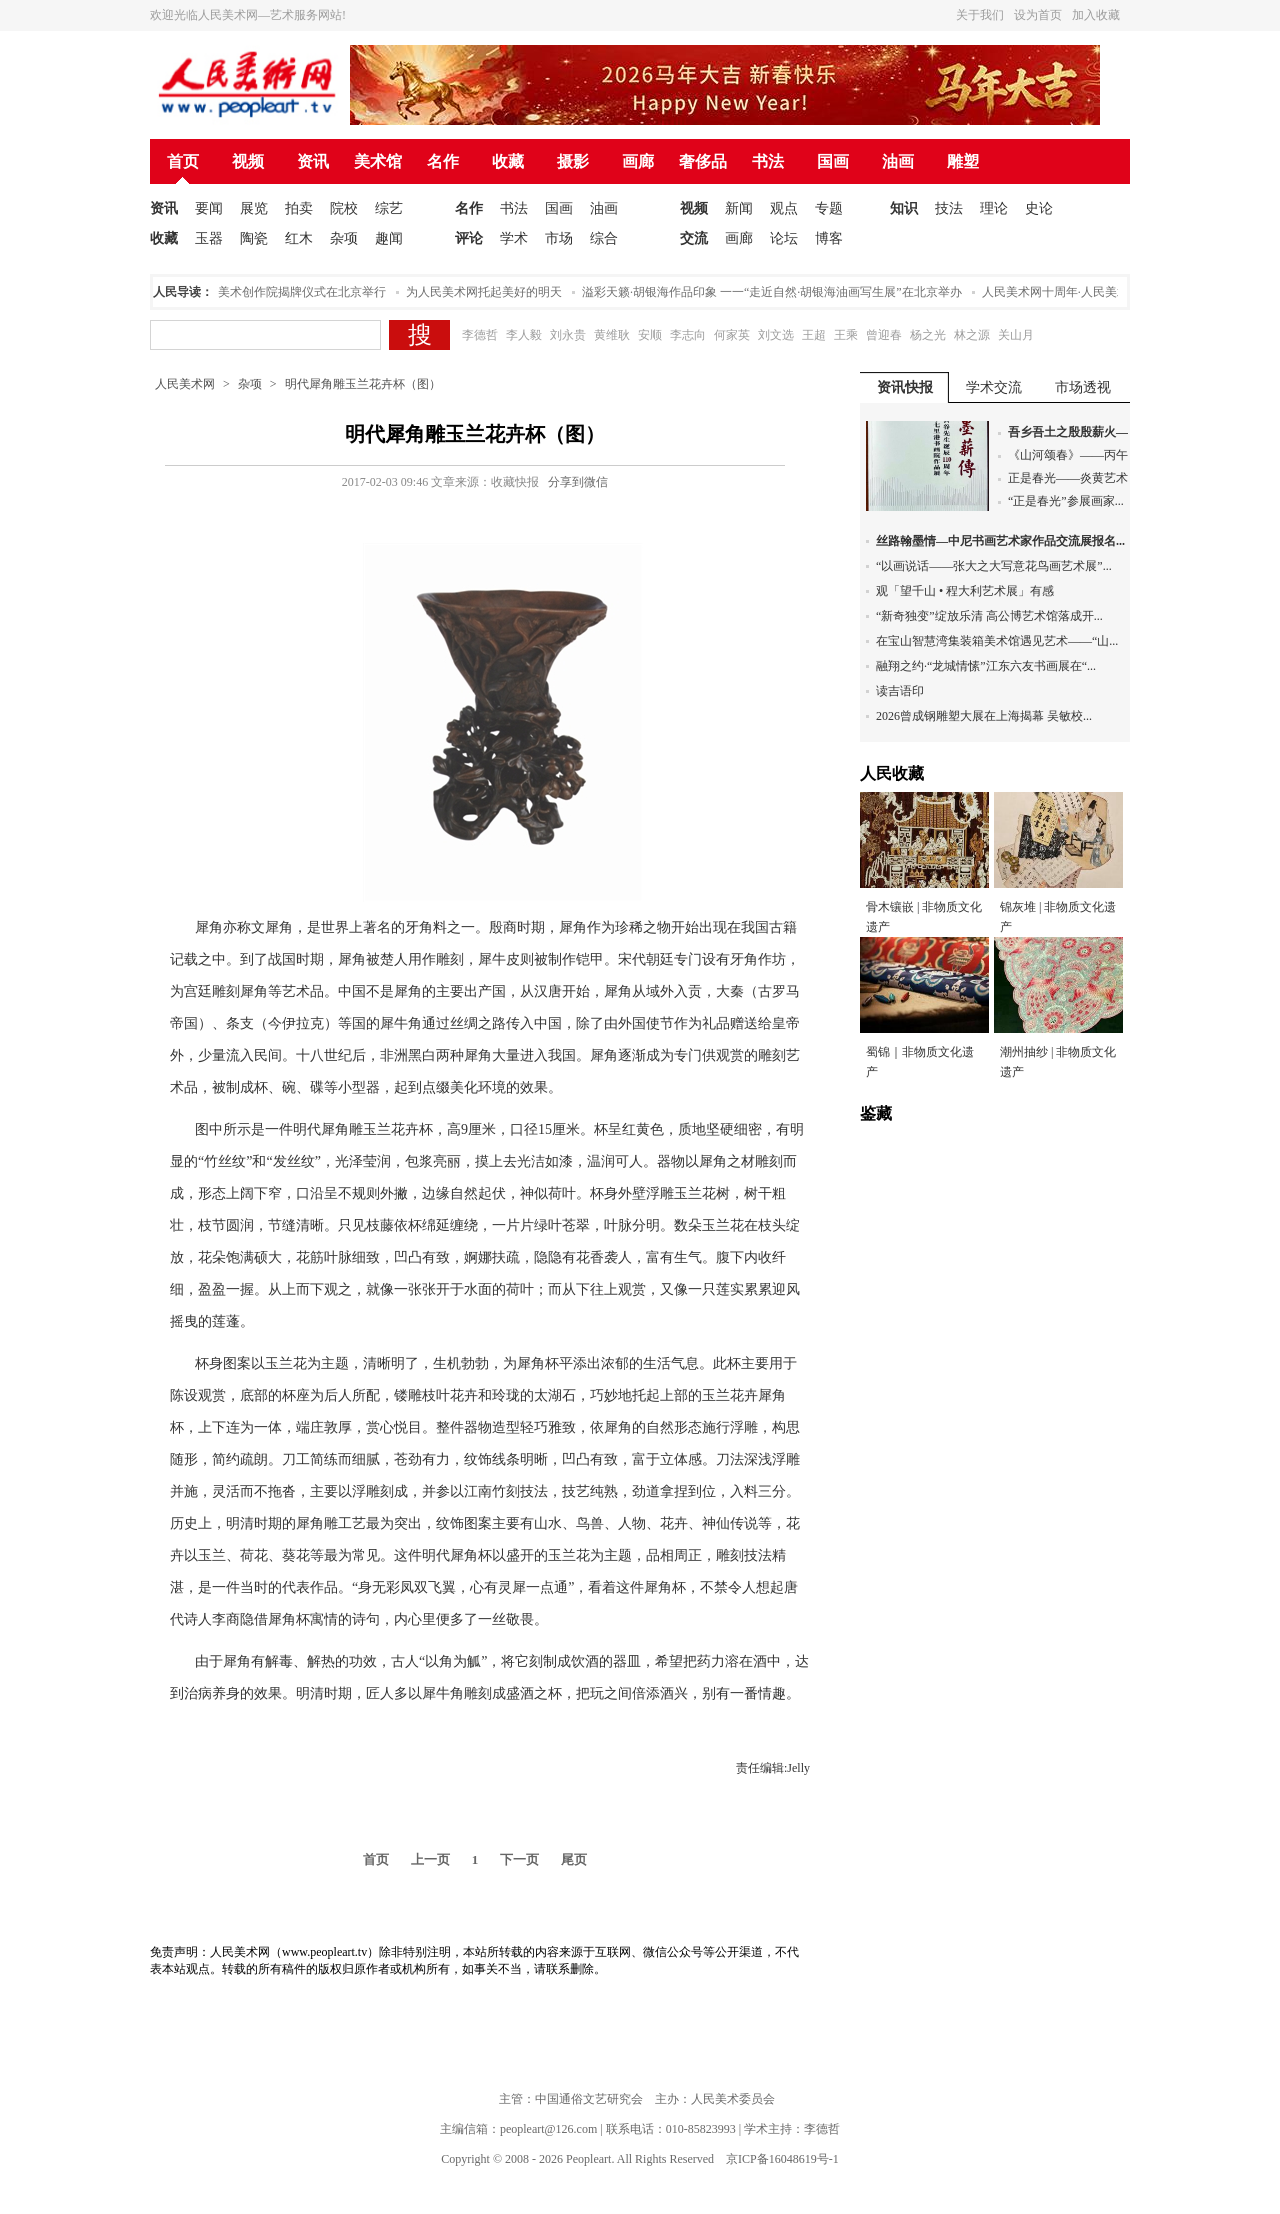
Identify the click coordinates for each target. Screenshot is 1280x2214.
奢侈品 (703, 161)
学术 (514, 238)
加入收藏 (1096, 15)
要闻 (209, 208)
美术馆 (378, 161)
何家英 (732, 335)
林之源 (972, 335)
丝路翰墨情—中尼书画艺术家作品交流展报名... (1000, 541)
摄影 (573, 161)
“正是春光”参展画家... (1066, 501)
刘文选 (776, 335)
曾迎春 (884, 335)
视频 (248, 161)
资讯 (313, 161)
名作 (443, 161)
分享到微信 (578, 482)
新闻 (739, 208)
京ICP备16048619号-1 (782, 2159)
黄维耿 (612, 335)
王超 (814, 335)
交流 (694, 238)
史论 (1039, 208)
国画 (833, 161)
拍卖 (299, 208)
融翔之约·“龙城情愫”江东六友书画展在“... (986, 666)
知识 (904, 208)
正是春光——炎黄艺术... (1072, 478)
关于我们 (980, 15)
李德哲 (480, 335)
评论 (469, 238)
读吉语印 (900, 691)
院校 (344, 208)
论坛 (784, 238)
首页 (183, 161)
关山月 (1016, 335)
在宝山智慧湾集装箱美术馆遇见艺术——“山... (997, 641)
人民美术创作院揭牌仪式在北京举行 (295, 292)
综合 (604, 238)
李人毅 (524, 335)
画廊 (638, 161)
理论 (994, 208)
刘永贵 (568, 335)
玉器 (209, 238)
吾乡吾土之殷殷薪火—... (1072, 432)
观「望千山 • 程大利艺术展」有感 (965, 591)
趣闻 (389, 238)
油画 (898, 161)
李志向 (688, 335)
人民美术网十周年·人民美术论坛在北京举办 (1102, 292)
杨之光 (928, 335)
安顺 (650, 335)
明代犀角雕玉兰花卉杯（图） (363, 384)
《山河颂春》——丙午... (1072, 455)
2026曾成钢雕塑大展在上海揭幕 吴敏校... (984, 716)
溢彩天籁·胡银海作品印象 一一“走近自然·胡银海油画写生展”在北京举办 (777, 292)
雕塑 (963, 161)
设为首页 (1038, 15)
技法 (949, 208)
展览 (254, 208)
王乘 (846, 335)
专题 (829, 208)
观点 (784, 208)
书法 (768, 161)
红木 (299, 238)
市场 (559, 238)
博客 (829, 238)
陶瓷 (254, 238)
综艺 (389, 208)
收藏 (508, 161)
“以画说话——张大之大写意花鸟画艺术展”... (994, 566)
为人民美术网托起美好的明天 (489, 292)
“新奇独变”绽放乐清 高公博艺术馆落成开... (989, 616)
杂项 (344, 238)
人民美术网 (185, 384)
